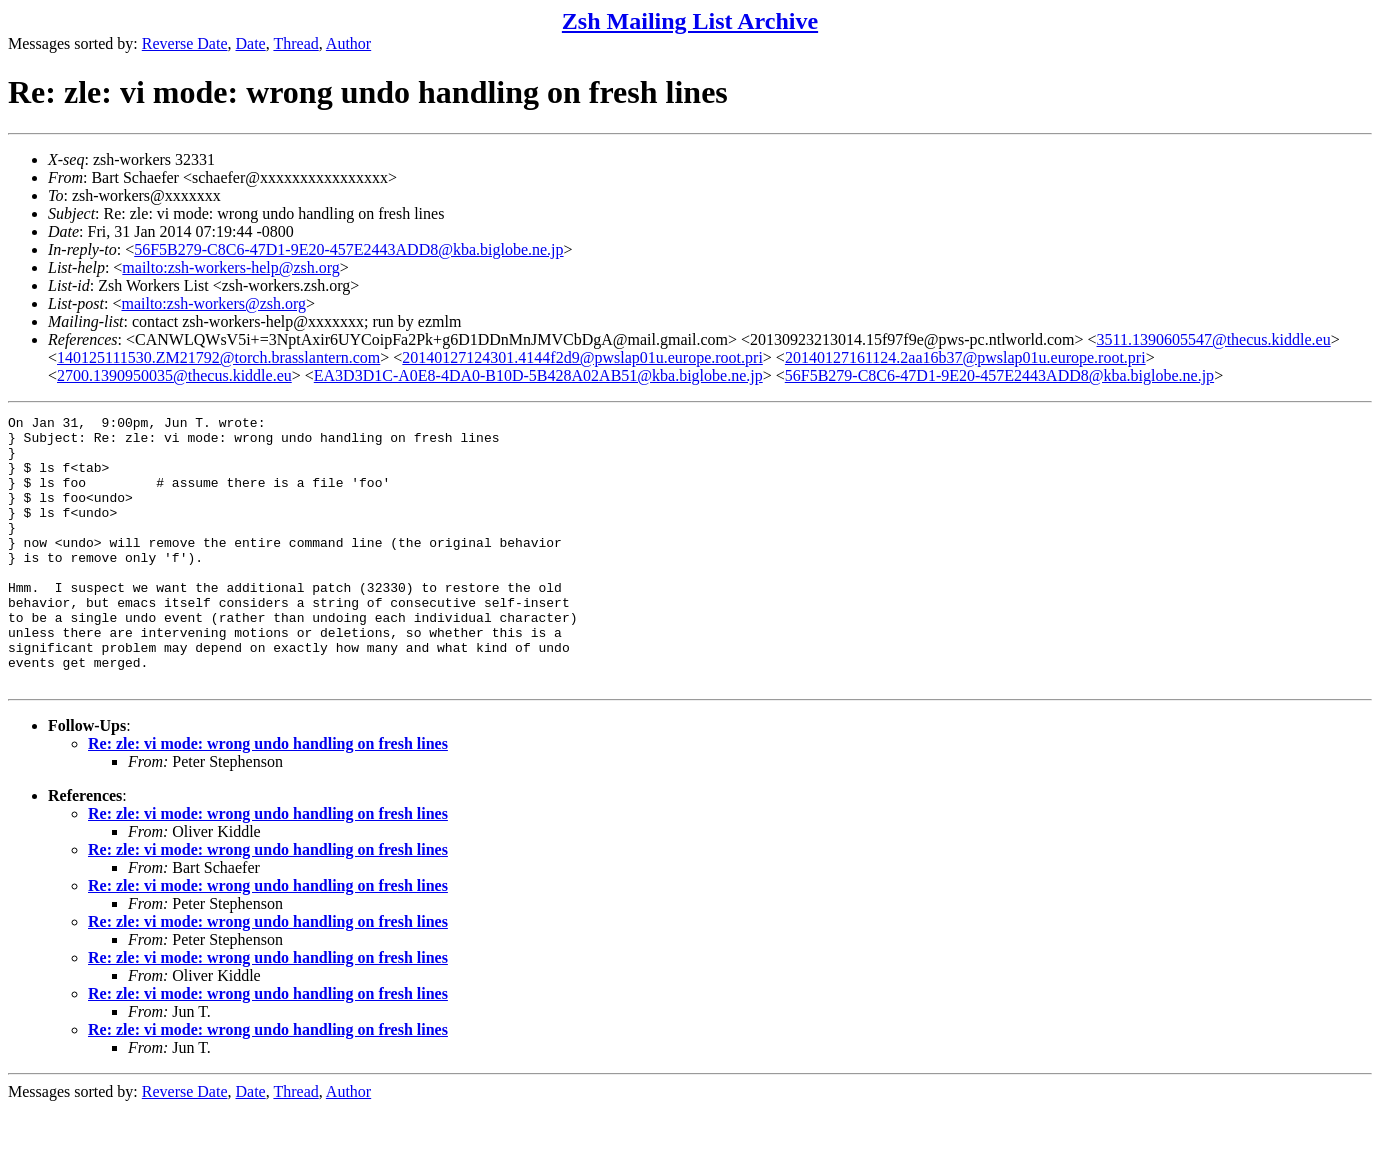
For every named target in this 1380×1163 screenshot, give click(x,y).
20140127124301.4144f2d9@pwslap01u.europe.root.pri (582, 357)
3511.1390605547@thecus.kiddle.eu (1214, 339)
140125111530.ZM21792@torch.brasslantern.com (218, 357)
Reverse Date (185, 43)
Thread (295, 43)
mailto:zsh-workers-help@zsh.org (231, 267)
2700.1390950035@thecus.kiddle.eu (174, 375)
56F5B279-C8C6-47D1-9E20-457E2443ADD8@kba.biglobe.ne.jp (348, 249)
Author (348, 43)
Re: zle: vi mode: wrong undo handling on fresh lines (268, 797)
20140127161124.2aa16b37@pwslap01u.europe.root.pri (965, 357)
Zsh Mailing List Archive (690, 21)
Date (251, 43)
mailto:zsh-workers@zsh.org (213, 303)
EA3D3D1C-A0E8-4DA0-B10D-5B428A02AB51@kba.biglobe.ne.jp (538, 375)
